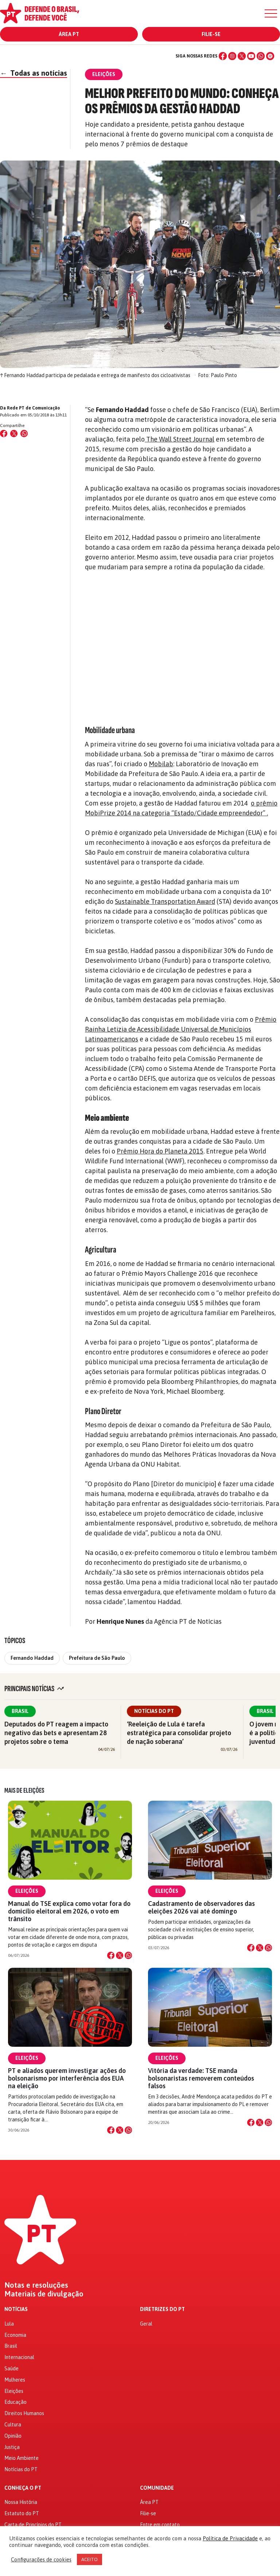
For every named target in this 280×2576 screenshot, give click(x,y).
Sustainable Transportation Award (165, 901)
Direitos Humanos (24, 2413)
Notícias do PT (154, 1711)
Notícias (16, 2309)
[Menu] (271, 13)
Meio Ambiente (21, 2458)
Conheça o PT (22, 2488)
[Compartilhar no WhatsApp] (24, 433)
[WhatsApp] (261, 56)
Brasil (20, 1711)
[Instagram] (232, 56)
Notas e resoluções (36, 2285)
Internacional (19, 2357)
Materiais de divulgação (43, 2294)
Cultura (12, 2424)
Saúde (11, 2368)
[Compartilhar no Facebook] (3, 433)
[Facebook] (223, 56)
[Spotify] (270, 56)
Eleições (26, 1891)
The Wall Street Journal (179, 439)
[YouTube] (251, 56)
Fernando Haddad (32, 1658)
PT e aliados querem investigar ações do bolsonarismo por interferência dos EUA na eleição (67, 2078)
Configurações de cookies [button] (41, 2559)
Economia (15, 2335)
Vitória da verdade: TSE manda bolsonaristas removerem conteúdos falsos (201, 2078)
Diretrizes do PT (162, 2309)
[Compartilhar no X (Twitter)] (14, 433)
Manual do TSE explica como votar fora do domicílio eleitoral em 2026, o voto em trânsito (69, 1911)
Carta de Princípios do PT (33, 2525)
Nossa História (20, 2502)
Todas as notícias (33, 73)
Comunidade (157, 2488)
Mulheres (14, 2380)
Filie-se (211, 34)
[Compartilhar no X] (119, 1955)
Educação (15, 2402)
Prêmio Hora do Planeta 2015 (160, 1151)
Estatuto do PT (21, 2513)
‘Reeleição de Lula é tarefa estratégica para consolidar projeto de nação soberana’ (179, 1732)
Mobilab (161, 764)
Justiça (12, 2447)
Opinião (13, 2436)
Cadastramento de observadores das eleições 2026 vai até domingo (201, 1907)
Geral (146, 2324)
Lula (9, 2324)
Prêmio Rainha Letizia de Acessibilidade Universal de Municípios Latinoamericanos (180, 1029)
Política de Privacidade (230, 2538)
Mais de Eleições (24, 1790)
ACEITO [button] (89, 2559)
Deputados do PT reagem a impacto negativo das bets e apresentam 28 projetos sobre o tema (56, 1732)
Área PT (69, 34)
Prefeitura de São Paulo (97, 1658)
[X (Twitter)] (242, 56)
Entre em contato (160, 2525)
